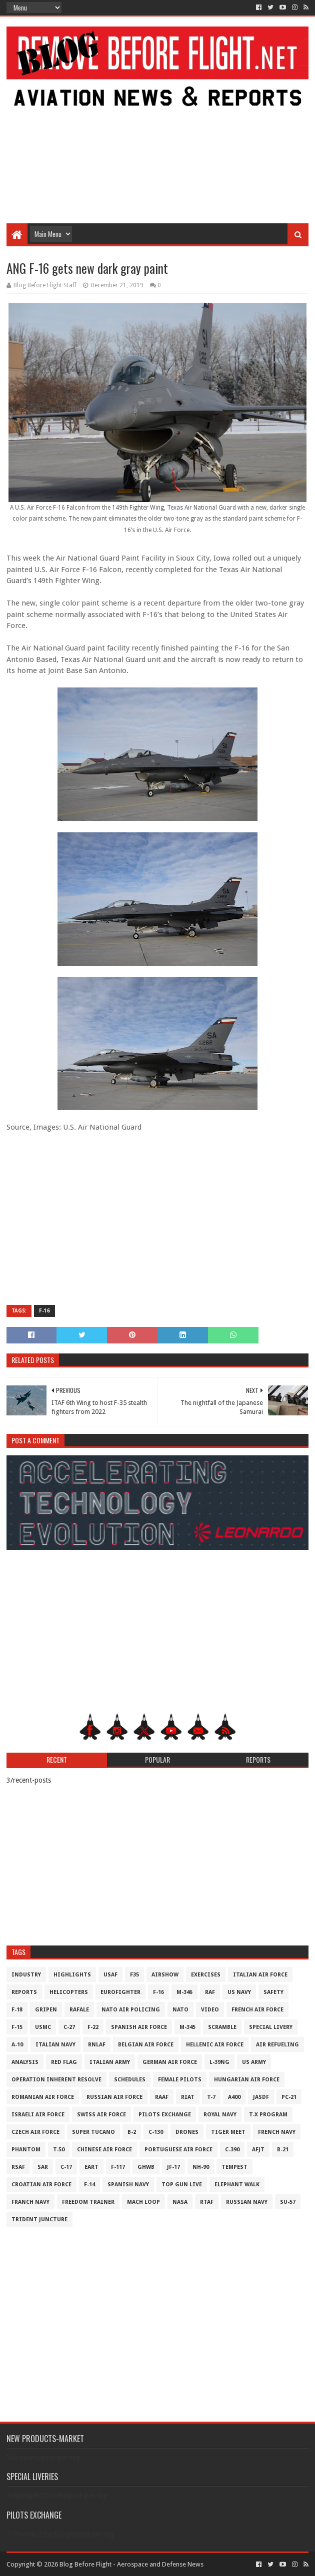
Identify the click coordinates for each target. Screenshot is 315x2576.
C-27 (69, 2027)
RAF (210, 1992)
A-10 (17, 2044)
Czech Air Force (36, 2132)
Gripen (46, 2009)
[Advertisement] (157, 143)
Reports (24, 1992)
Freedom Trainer (88, 2202)
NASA (180, 2202)
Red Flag (64, 2062)
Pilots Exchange (164, 2114)
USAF (111, 1974)
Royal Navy (220, 2114)
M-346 (184, 1992)
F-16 (44, 1310)
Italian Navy (56, 2044)
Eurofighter (120, 1992)
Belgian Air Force (146, 2044)
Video (210, 2009)
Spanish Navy (128, 2184)
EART (91, 2167)
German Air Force (169, 2062)
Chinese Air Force (104, 2149)
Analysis (25, 2062)
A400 (234, 2097)
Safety (274, 1992)
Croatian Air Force (42, 2184)
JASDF (261, 2097)
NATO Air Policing (131, 2009)
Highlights (72, 1974)
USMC (43, 2027)
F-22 (93, 2027)
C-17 (66, 2167)
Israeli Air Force (38, 2114)
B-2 (132, 2132)
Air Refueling (277, 2044)
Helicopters (69, 1992)
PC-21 (289, 2097)
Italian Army (110, 2062)
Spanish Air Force (139, 2027)
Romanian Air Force (43, 2097)
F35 (134, 1974)
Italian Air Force (260, 1974)
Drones (187, 2132)
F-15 (17, 2027)
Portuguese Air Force (178, 2149)
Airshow (165, 1974)
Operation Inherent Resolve (57, 2079)
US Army (254, 2062)
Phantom (26, 2149)
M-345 (188, 2027)
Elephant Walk (237, 2184)
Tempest (235, 2167)
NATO (180, 2009)
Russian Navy (247, 2202)
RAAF (161, 2097)
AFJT (258, 2149)
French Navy (277, 2132)
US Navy (239, 1992)
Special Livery (270, 2027)
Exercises (205, 1974)
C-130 (155, 2132)
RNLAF (97, 2044)
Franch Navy (31, 2202)
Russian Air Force (114, 2097)
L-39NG (220, 2062)
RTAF (207, 2202)
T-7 (211, 2097)
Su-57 (288, 2202)
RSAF (18, 2167)
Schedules (130, 2079)
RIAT (187, 2097)
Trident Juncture (40, 2219)
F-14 (89, 2184)
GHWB (146, 2167)
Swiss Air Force (101, 2114)
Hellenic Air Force (215, 2044)
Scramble (222, 2027)
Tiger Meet (228, 2132)
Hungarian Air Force (247, 2079)
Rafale (79, 2009)
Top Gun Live (182, 2184)
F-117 (118, 2167)
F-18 (17, 2009)
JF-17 (173, 2167)
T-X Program (268, 2114)
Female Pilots (180, 2079)
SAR (43, 2167)
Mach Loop (143, 2202)
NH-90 (200, 2167)
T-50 (58, 2149)
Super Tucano (93, 2132)
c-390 (232, 2149)
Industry (26, 1974)
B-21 (282, 2149)
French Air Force (258, 2009)
